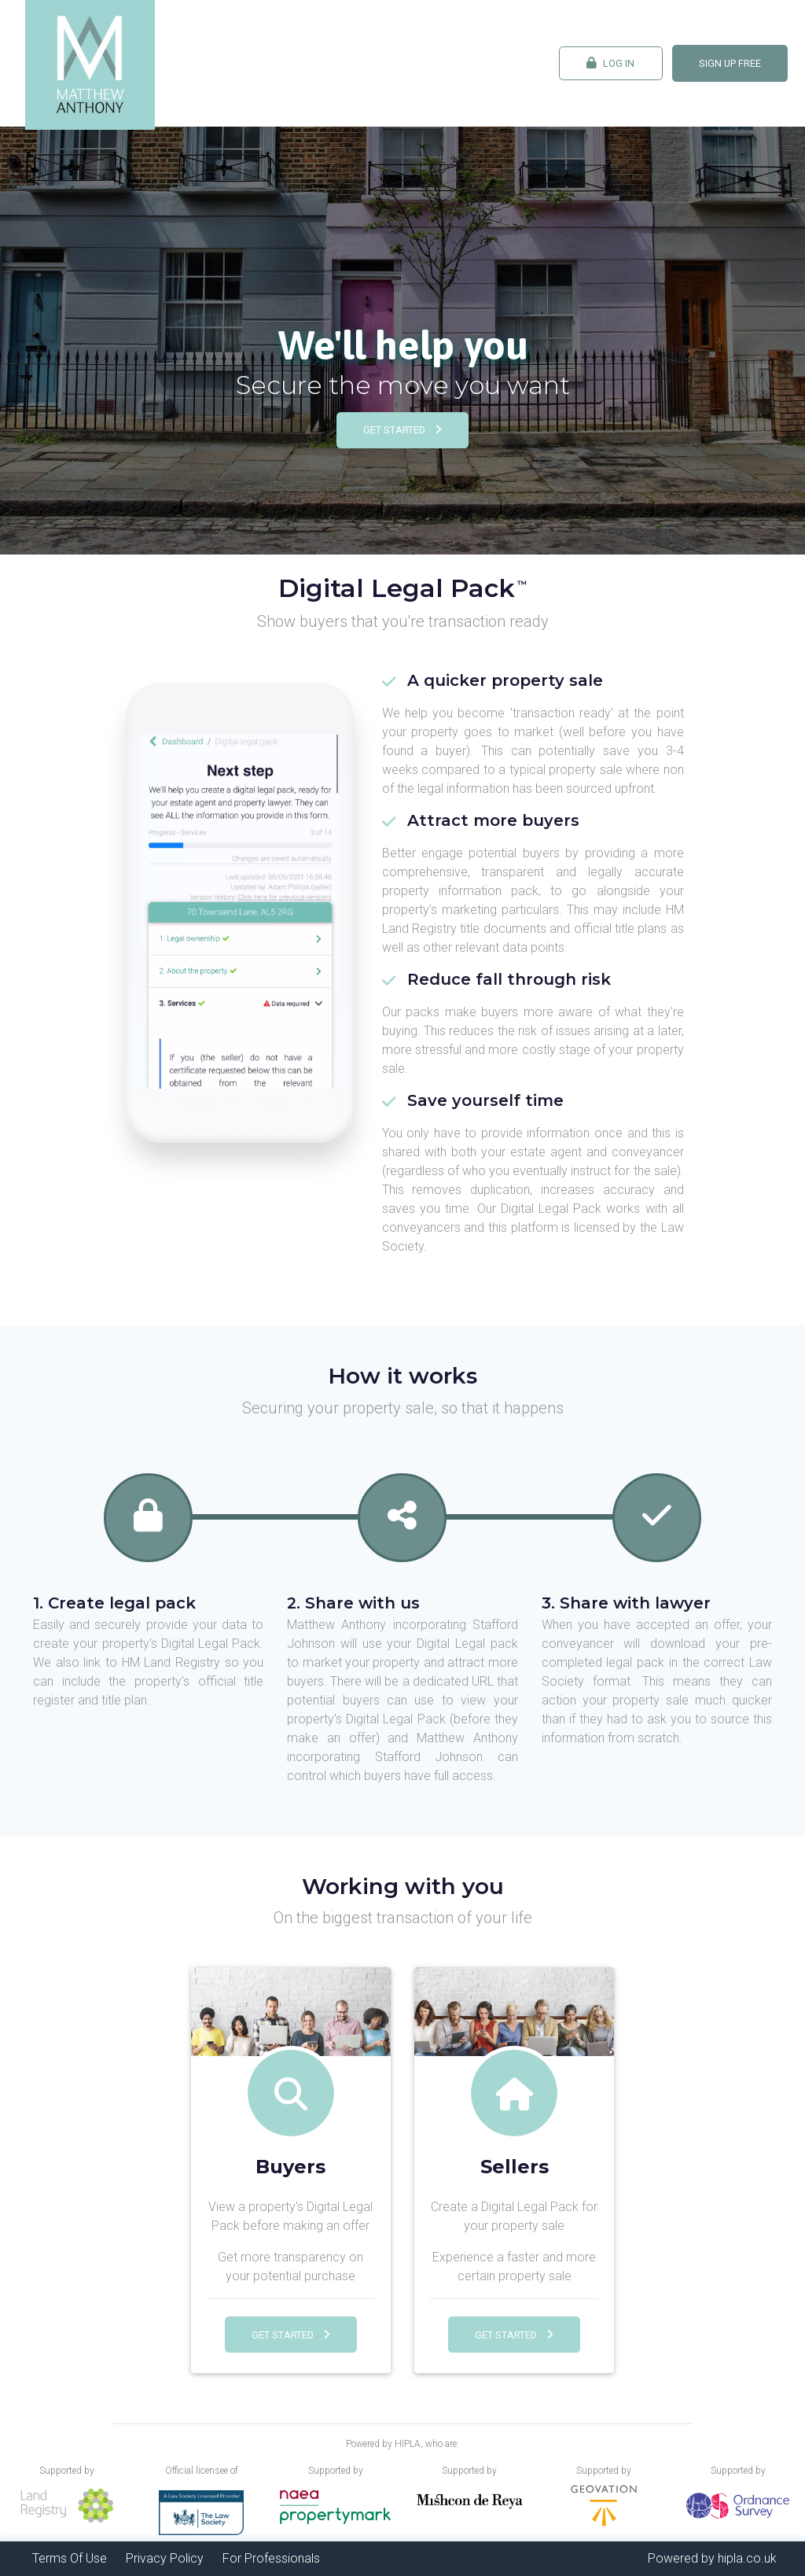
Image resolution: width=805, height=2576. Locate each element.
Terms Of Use (69, 2558)
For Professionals (271, 2558)
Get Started (402, 430)
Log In (610, 63)
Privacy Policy (165, 2558)
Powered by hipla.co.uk (712, 2558)
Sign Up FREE (730, 63)
